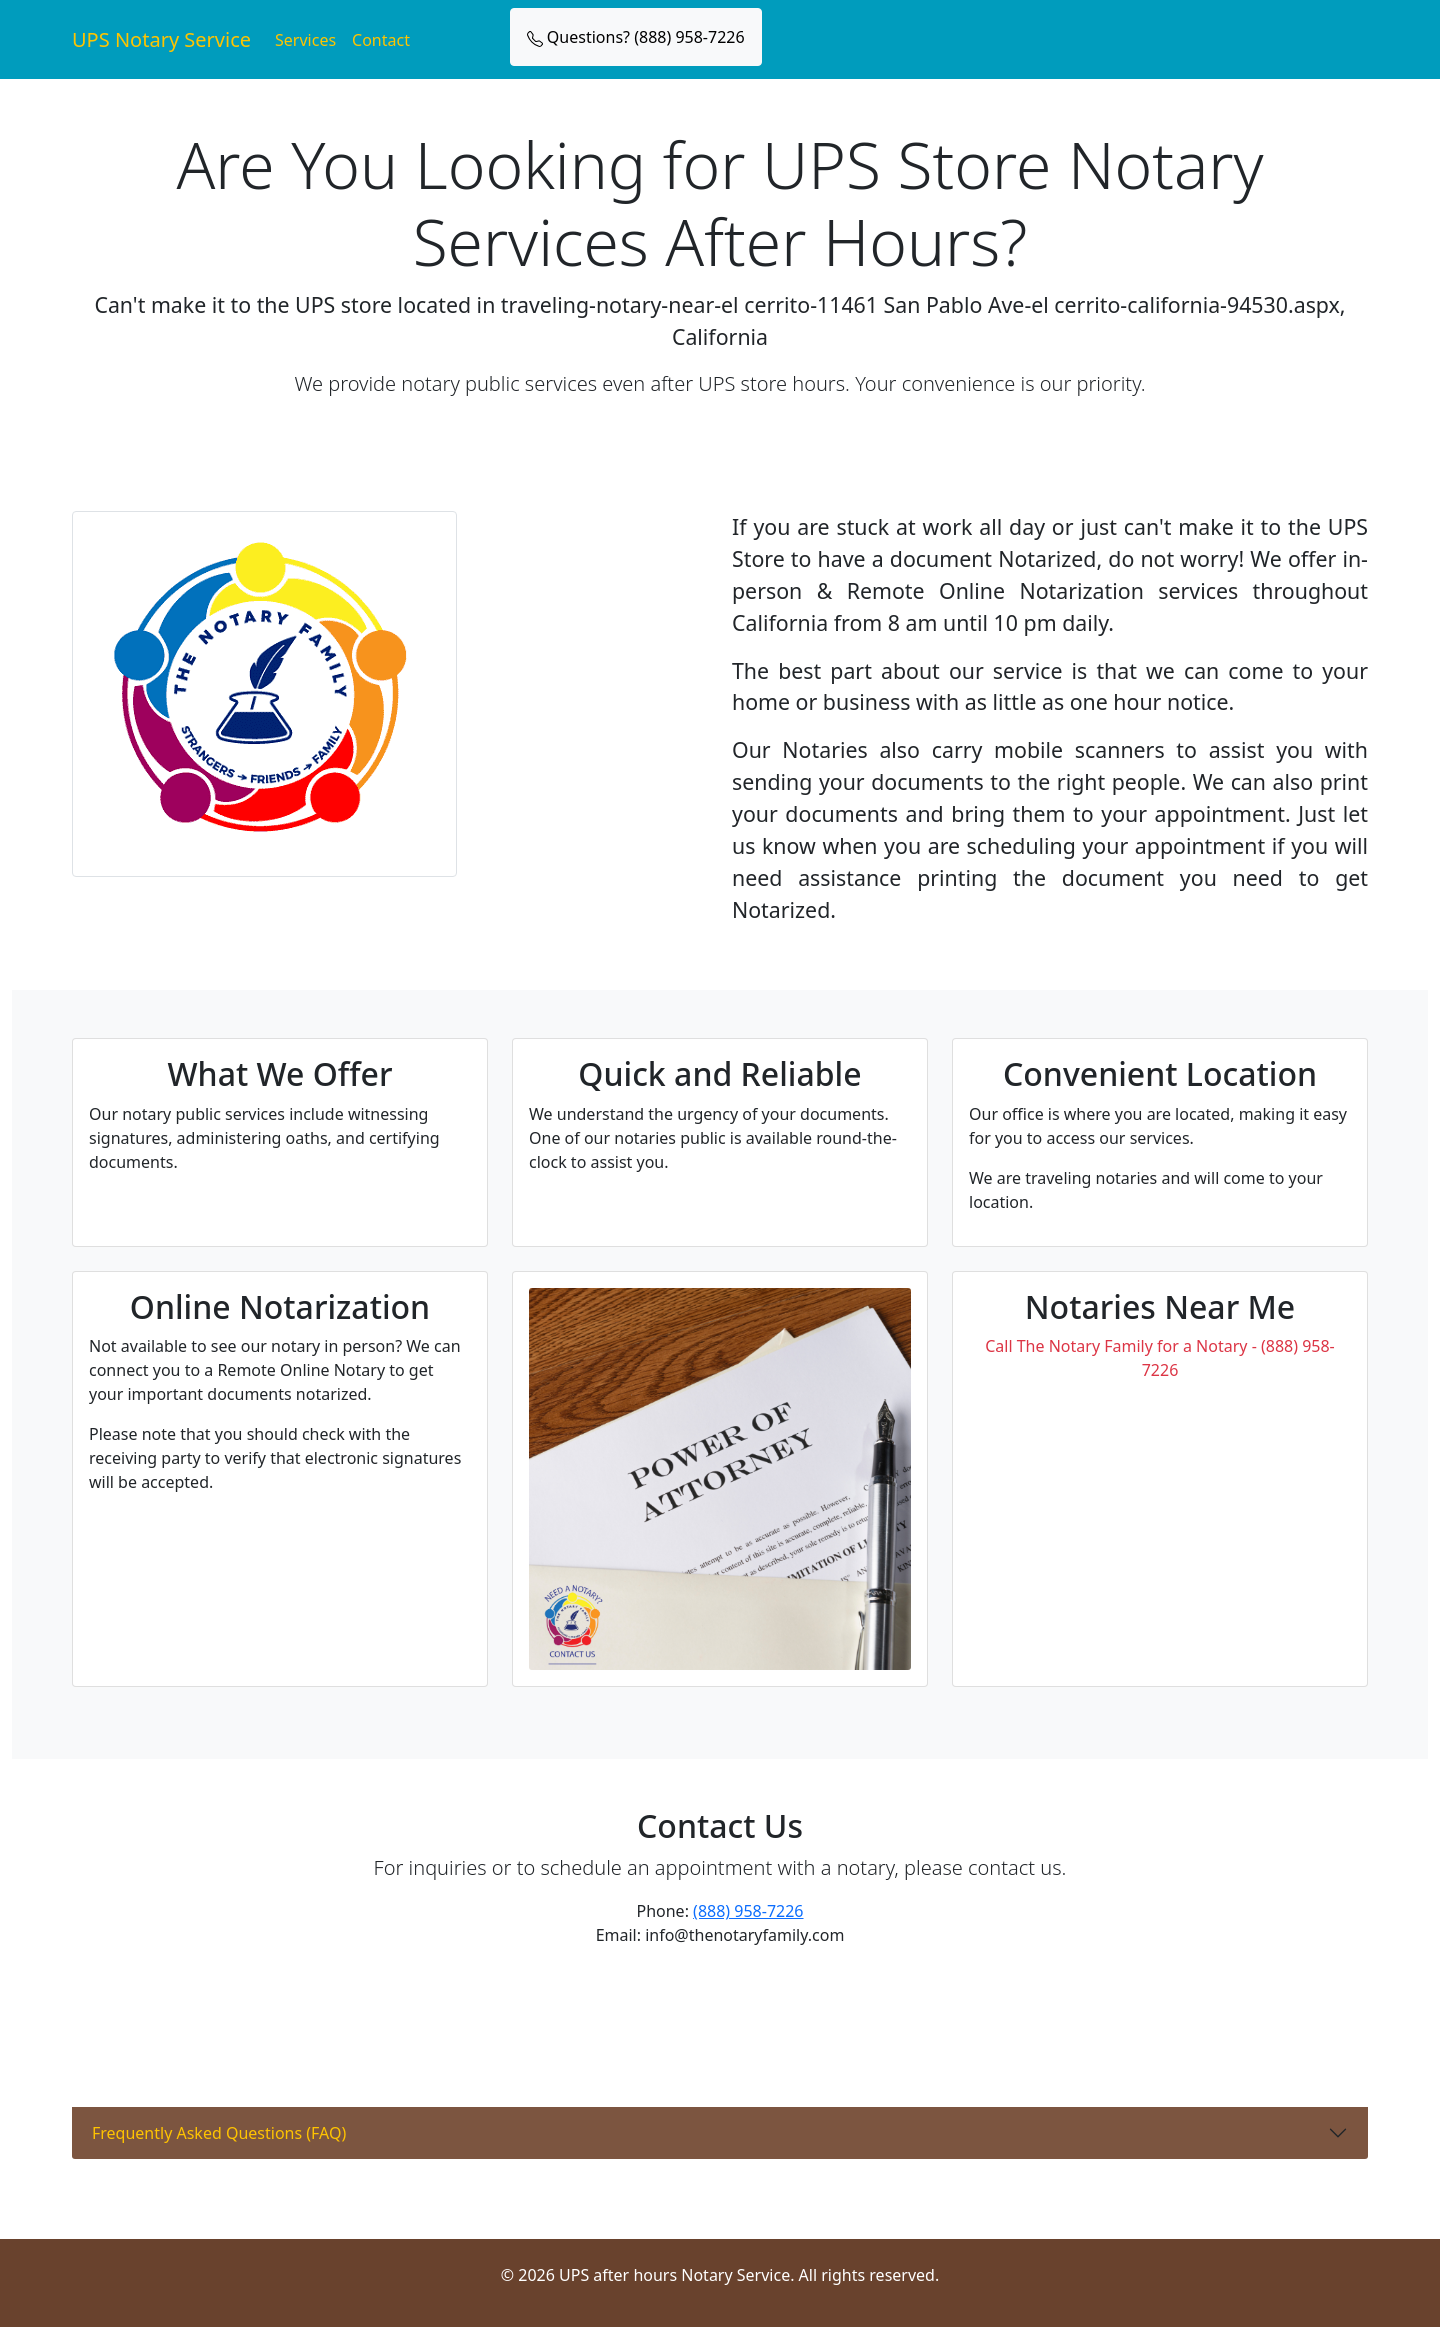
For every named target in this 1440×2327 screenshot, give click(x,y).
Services (305, 40)
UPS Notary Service (161, 39)
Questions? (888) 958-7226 (636, 37)
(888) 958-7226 (748, 1911)
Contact (381, 40)
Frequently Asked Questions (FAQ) (219, 2133)
